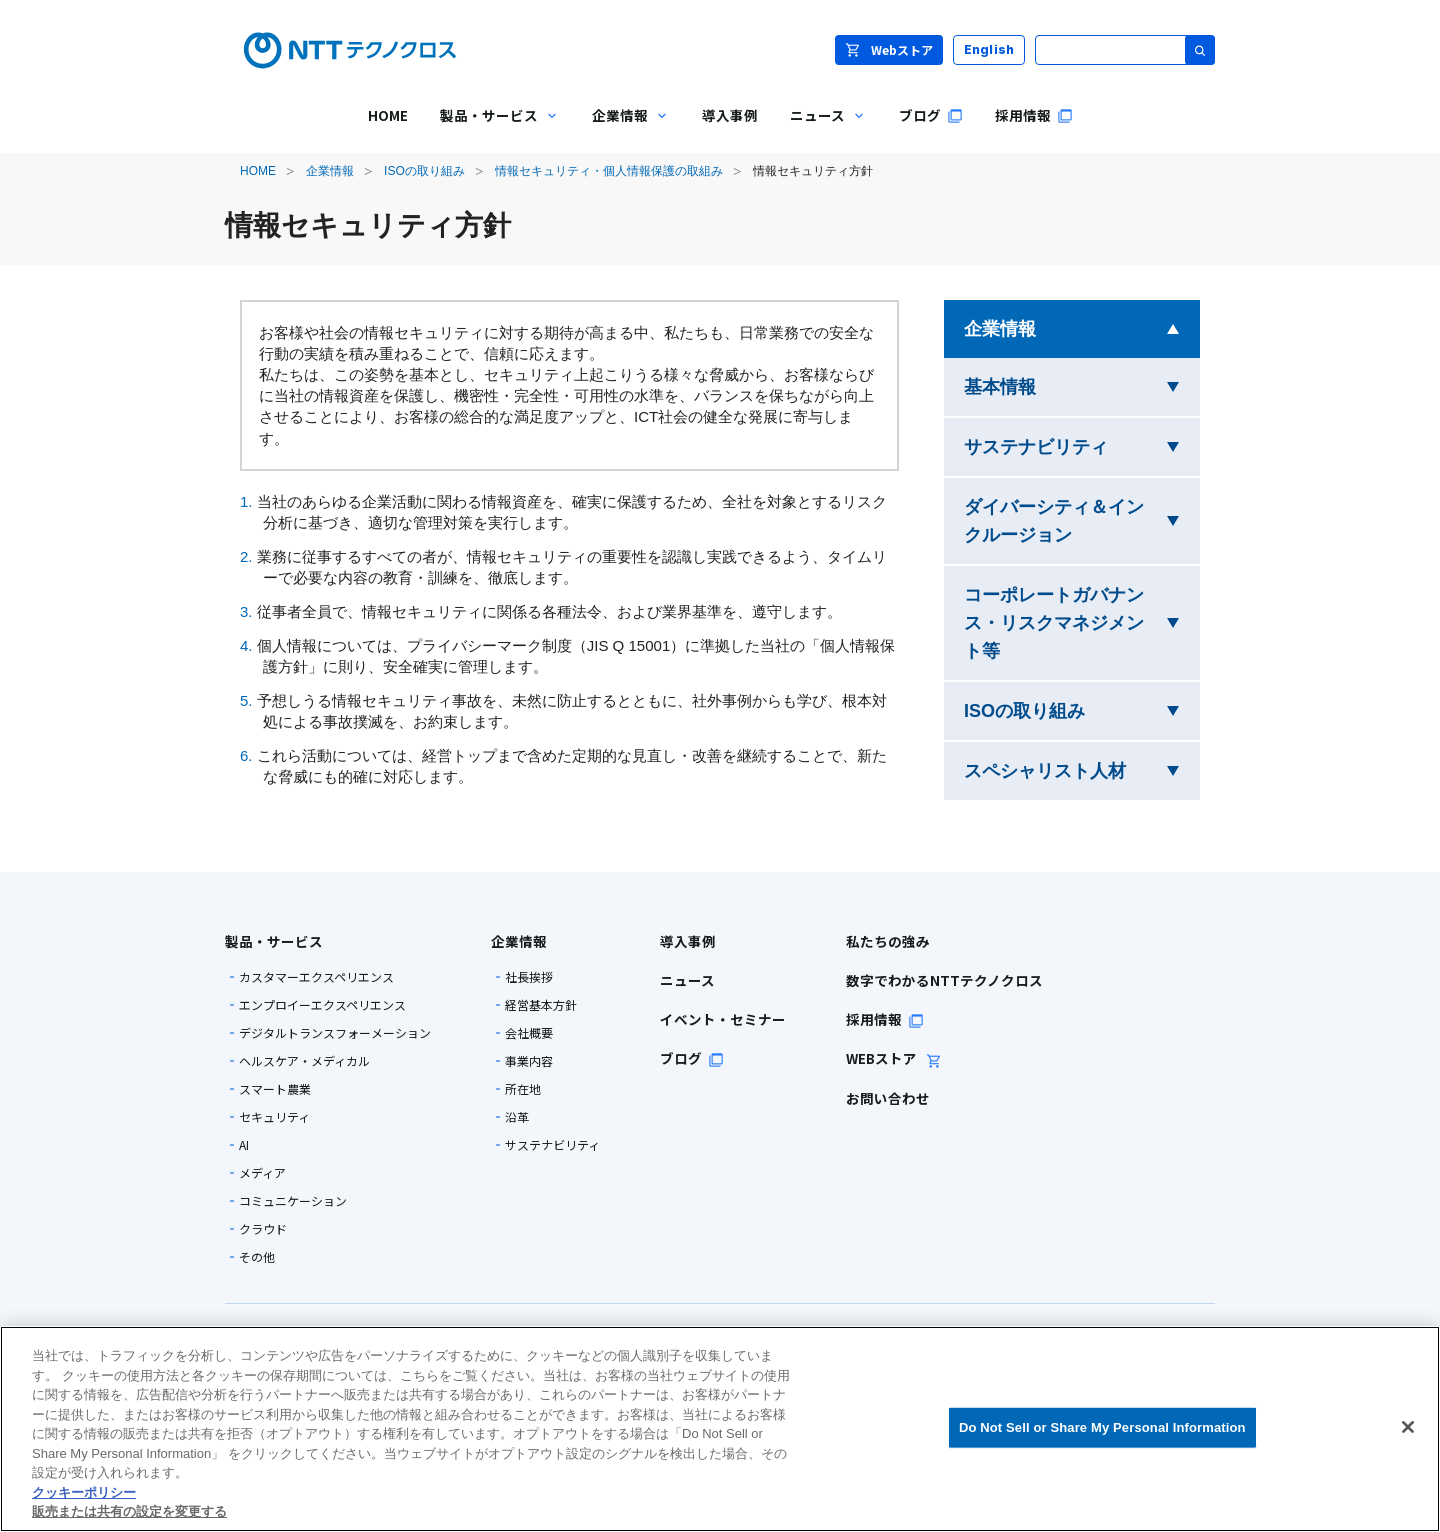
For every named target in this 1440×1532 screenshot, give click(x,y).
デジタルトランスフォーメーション (335, 1033)
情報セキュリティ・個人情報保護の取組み (609, 171)
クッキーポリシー (84, 1492)
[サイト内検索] (1125, 50)
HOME (258, 171)
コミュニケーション (293, 1201)
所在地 (523, 1089)
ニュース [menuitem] (820, 130)
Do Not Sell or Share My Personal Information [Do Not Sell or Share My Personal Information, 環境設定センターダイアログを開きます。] (1102, 1427)
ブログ (692, 1058)
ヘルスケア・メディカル (304, 1061)
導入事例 (688, 941)
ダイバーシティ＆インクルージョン (1080, 521)
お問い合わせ (888, 1098)
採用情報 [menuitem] (1034, 115)
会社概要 (529, 1033)
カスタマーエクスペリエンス (316, 977)
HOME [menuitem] (388, 115)
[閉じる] (1408, 1427)
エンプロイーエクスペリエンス (322, 1005)
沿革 (517, 1117)
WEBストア (894, 1058)
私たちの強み (888, 941)
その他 (257, 1257)
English (989, 49)
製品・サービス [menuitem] (492, 130)
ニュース (687, 980)
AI (244, 1145)
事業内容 (529, 1061)
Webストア (889, 49)
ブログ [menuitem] (931, 115)
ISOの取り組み (424, 171)
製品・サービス (274, 941)
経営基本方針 (541, 1005)
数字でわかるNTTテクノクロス (944, 980)
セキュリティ (274, 1117)
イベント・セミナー (723, 1019)
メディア (262, 1173)
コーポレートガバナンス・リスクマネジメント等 (1054, 623)
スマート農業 (275, 1089)
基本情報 (1062, 384)
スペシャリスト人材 (1082, 768)
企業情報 (330, 171)
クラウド (263, 1229)
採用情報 (885, 1019)
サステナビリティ (1082, 444)
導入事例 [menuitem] (730, 115)
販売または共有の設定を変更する (129, 1511)
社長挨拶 (529, 977)
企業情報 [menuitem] (623, 130)
